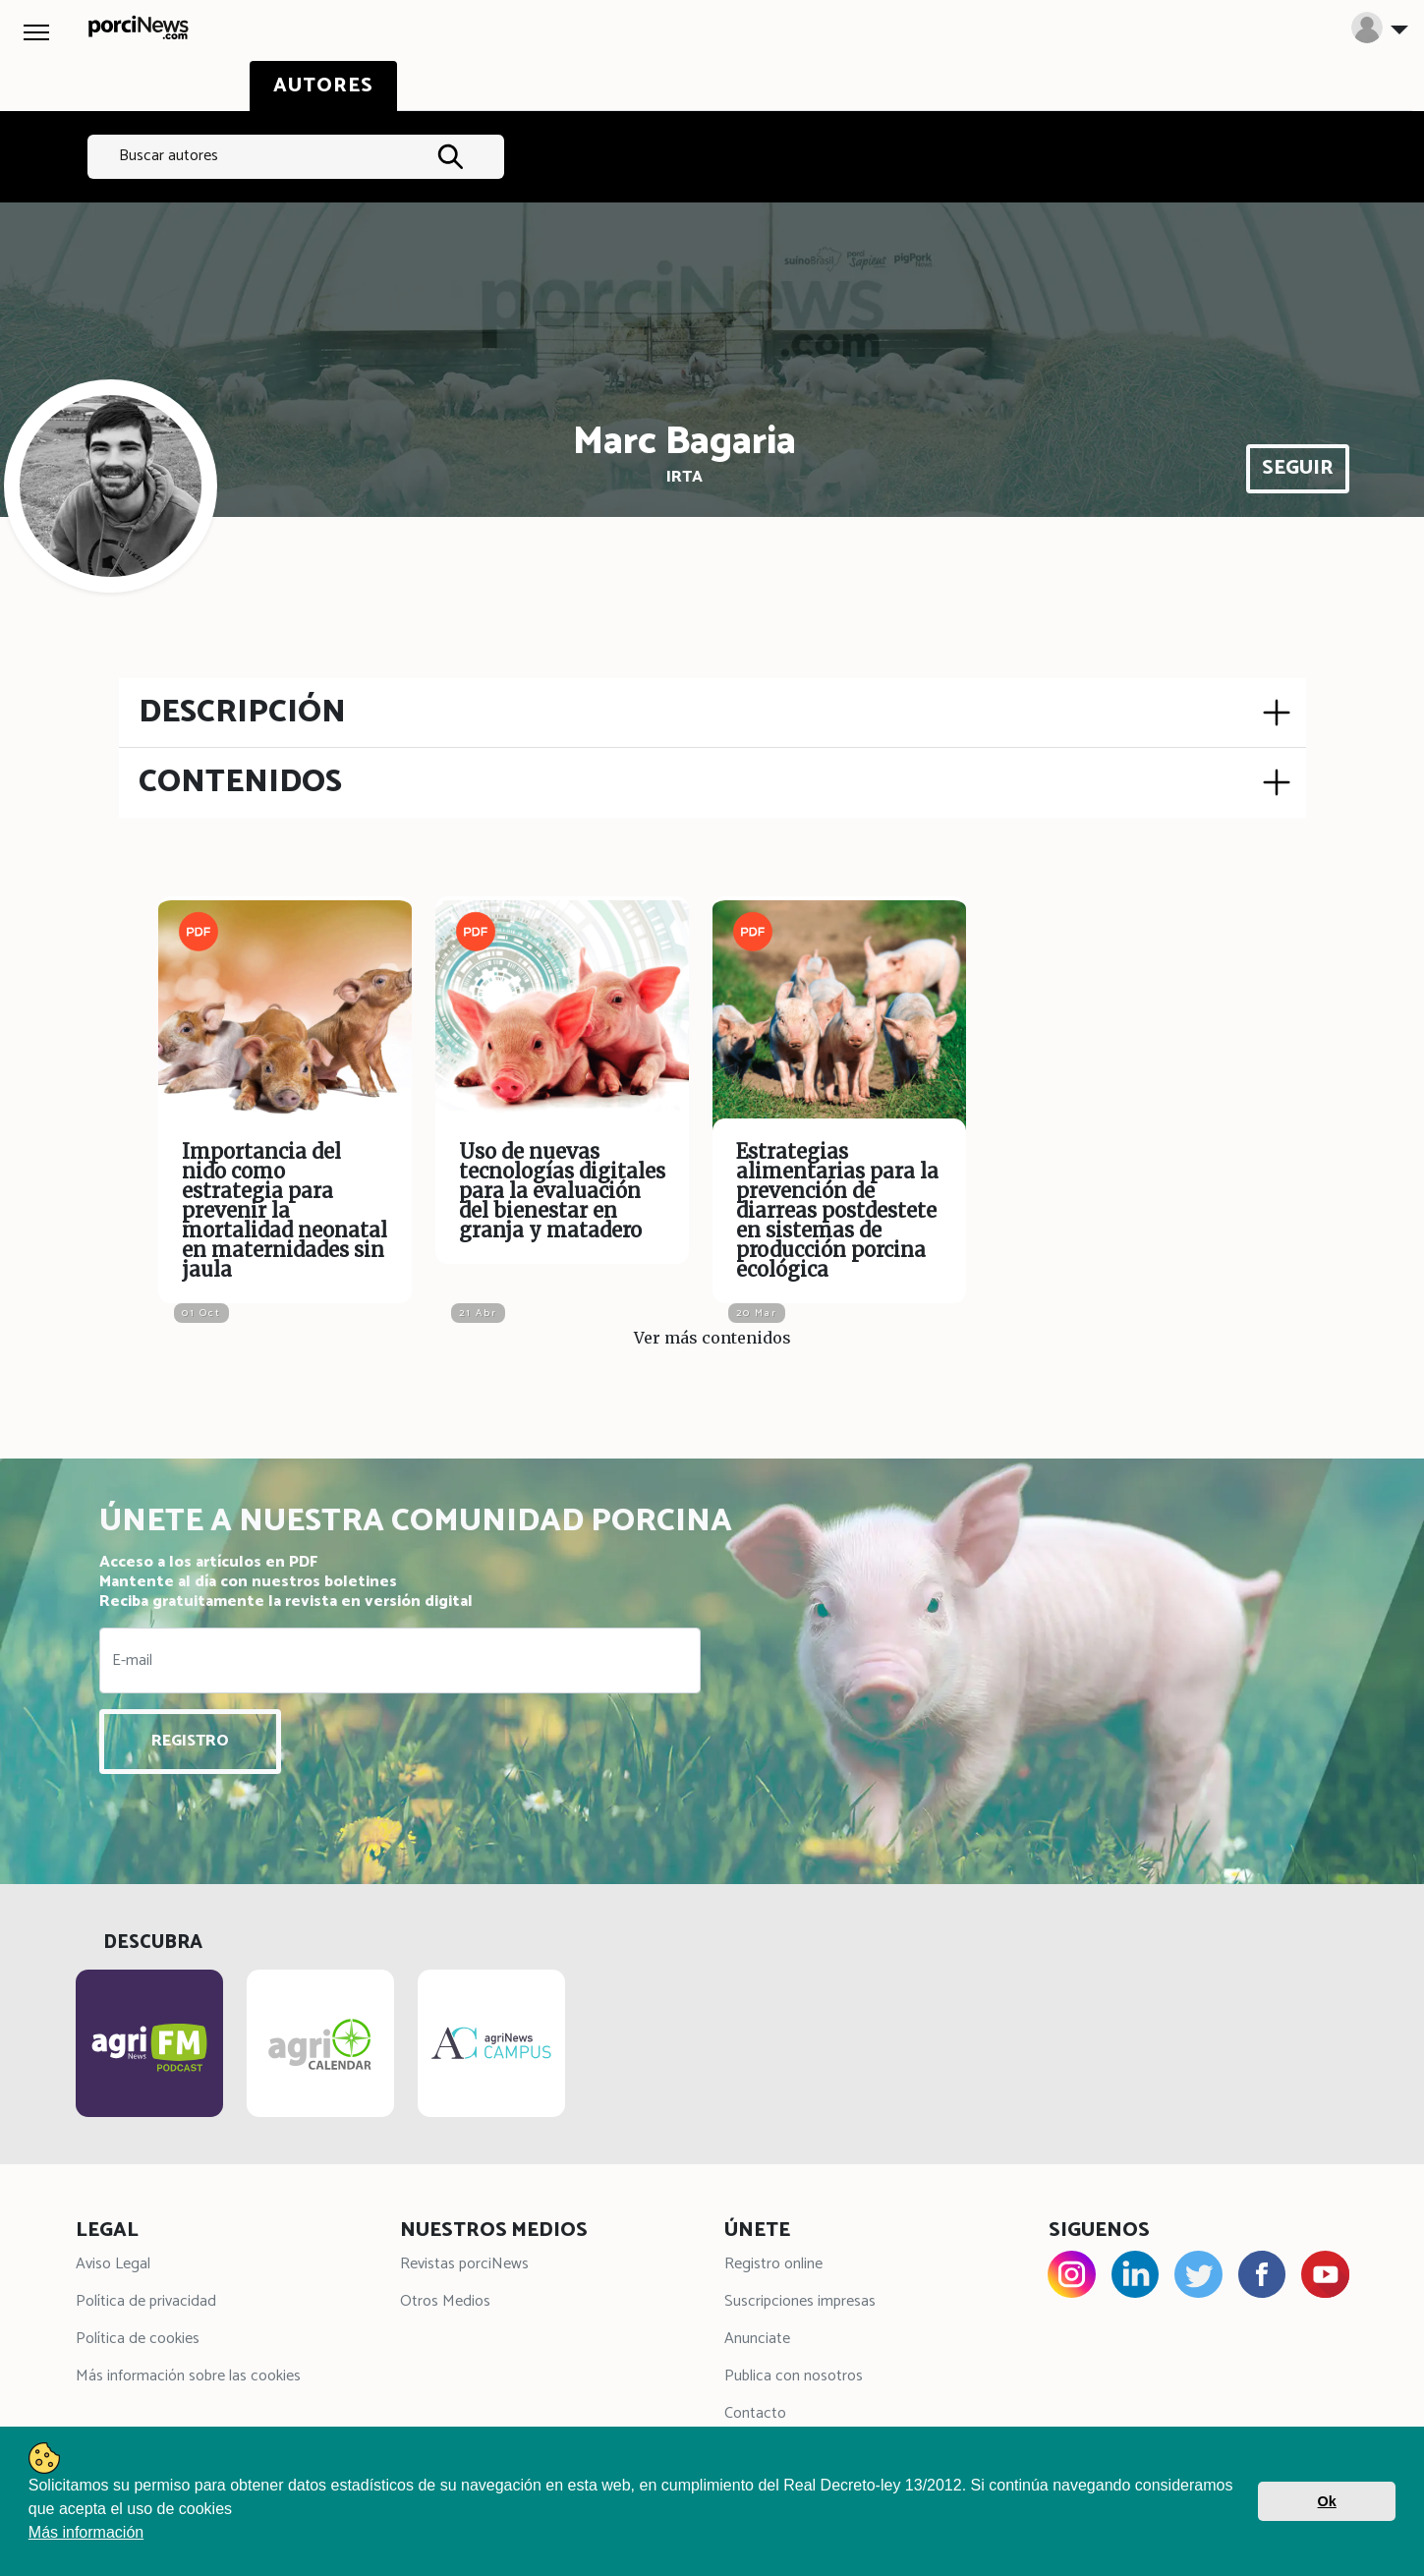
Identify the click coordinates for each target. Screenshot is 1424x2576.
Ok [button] (1327, 2501)
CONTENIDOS (240, 782)
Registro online (773, 2268)
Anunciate (757, 2342)
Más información (85, 2532)
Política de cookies (137, 2342)
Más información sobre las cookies (188, 2380)
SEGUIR (1298, 468)
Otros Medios (445, 2305)
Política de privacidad (146, 2305)
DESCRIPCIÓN (242, 712)
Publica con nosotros (793, 2380)
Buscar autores (168, 156)
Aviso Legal (113, 2268)
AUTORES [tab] (323, 86)
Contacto (755, 2417)
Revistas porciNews (464, 2268)
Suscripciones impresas (800, 2305)
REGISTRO (190, 1741)
